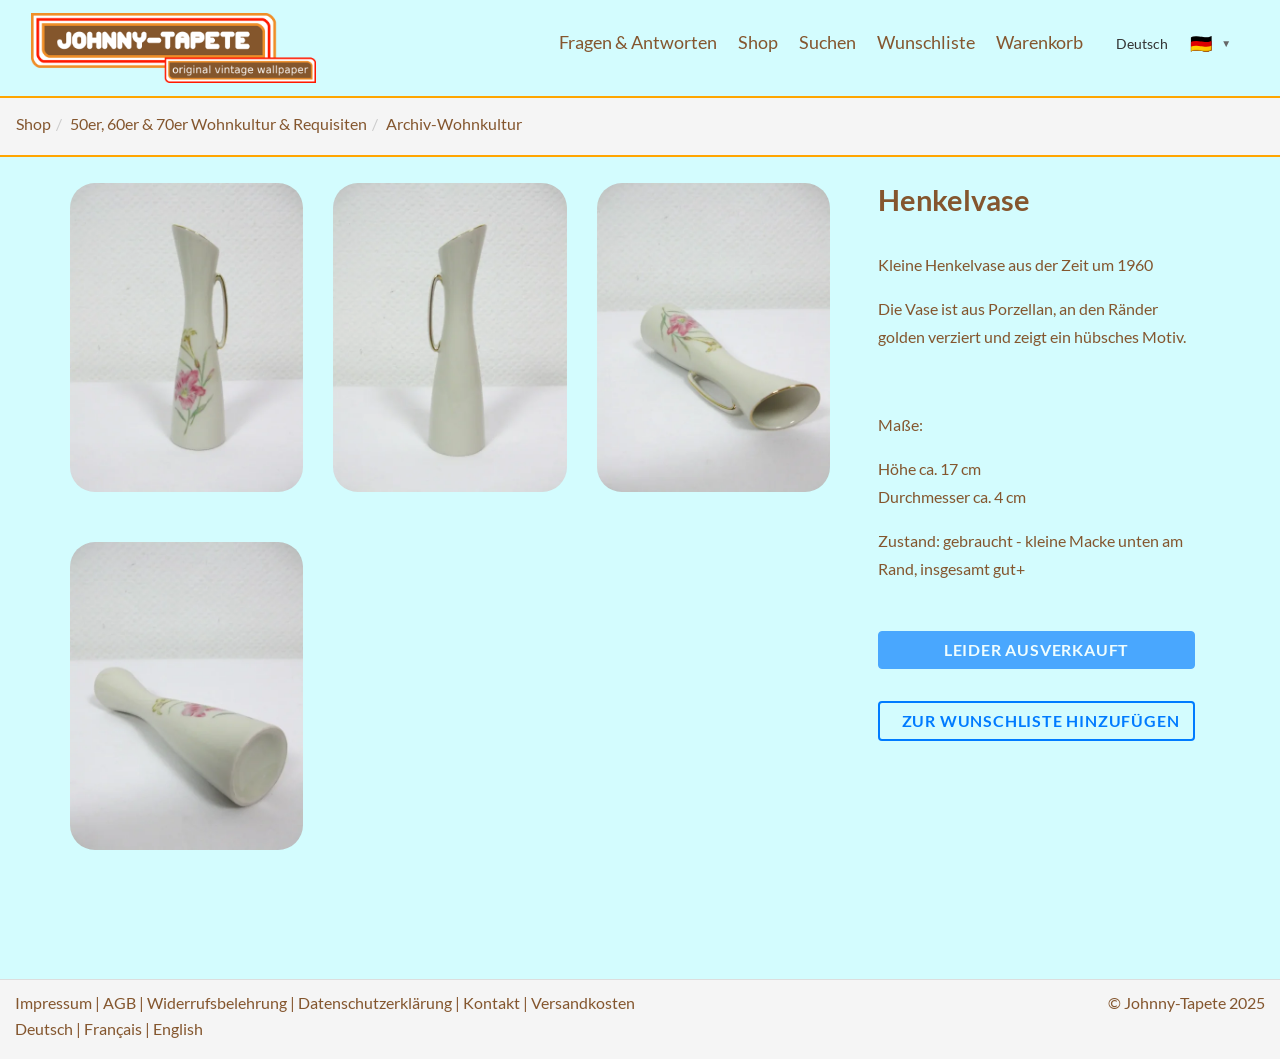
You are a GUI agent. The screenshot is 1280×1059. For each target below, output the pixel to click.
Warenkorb (1039, 42)
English (178, 1028)
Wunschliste (926, 42)
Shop (758, 42)
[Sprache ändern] (1211, 44)
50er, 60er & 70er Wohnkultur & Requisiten (218, 123)
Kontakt (491, 1002)
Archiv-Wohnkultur (454, 123)
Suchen (827, 42)
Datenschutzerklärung (375, 1002)
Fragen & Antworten (638, 42)
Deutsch (44, 1028)
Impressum (53, 1002)
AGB (119, 1002)
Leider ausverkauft (1036, 649)
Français (113, 1028)
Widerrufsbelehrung (217, 1002)
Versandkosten (583, 1002)
